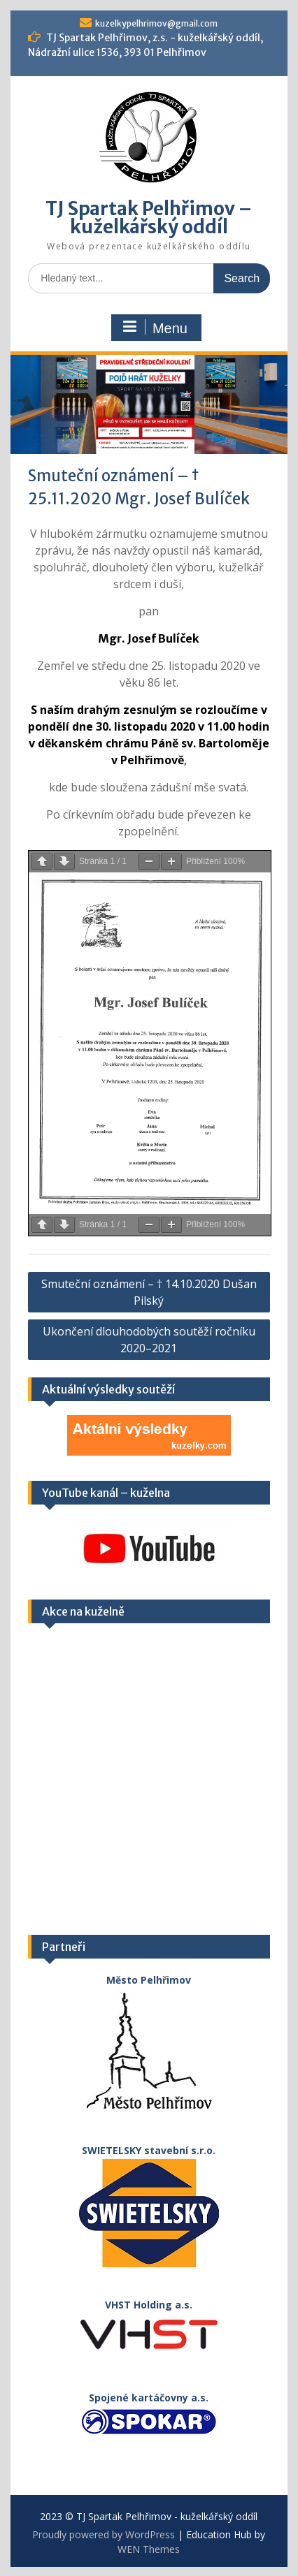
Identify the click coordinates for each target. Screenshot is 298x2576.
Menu (154, 327)
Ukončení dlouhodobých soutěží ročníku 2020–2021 (149, 1340)
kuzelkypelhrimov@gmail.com (156, 23)
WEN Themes (149, 2549)
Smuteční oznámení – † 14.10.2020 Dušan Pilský (149, 1292)
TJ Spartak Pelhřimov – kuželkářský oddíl (148, 217)
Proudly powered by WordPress (103, 2534)
